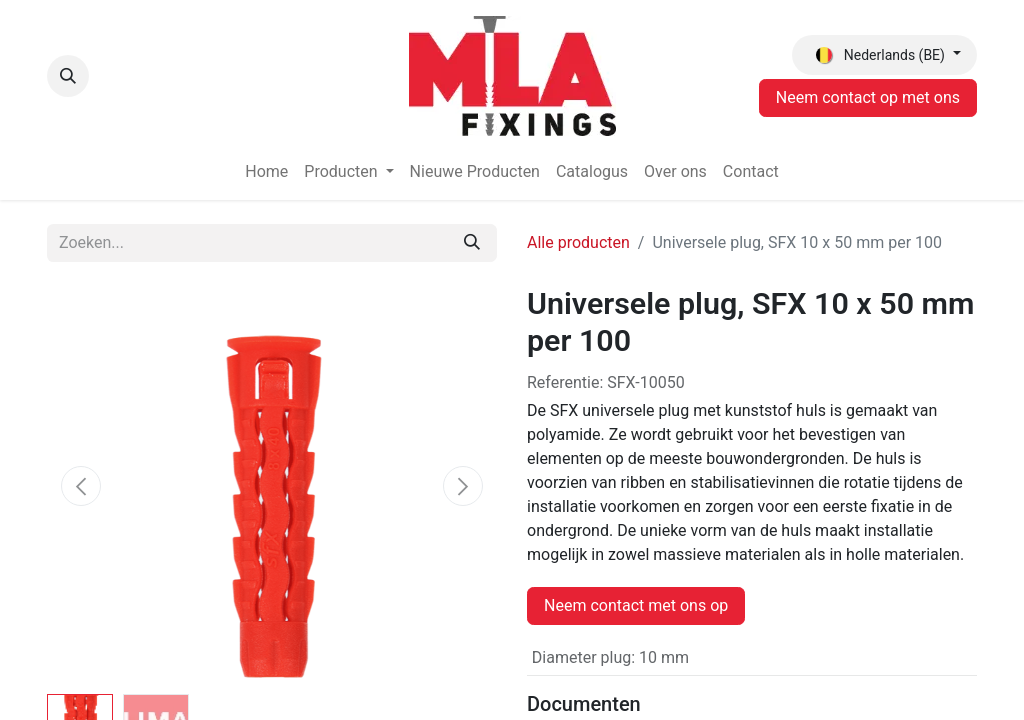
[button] (68, 76)
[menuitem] (266, 172)
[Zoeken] (472, 243)
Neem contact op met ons (868, 97)
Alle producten (578, 242)
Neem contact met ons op (636, 605)
